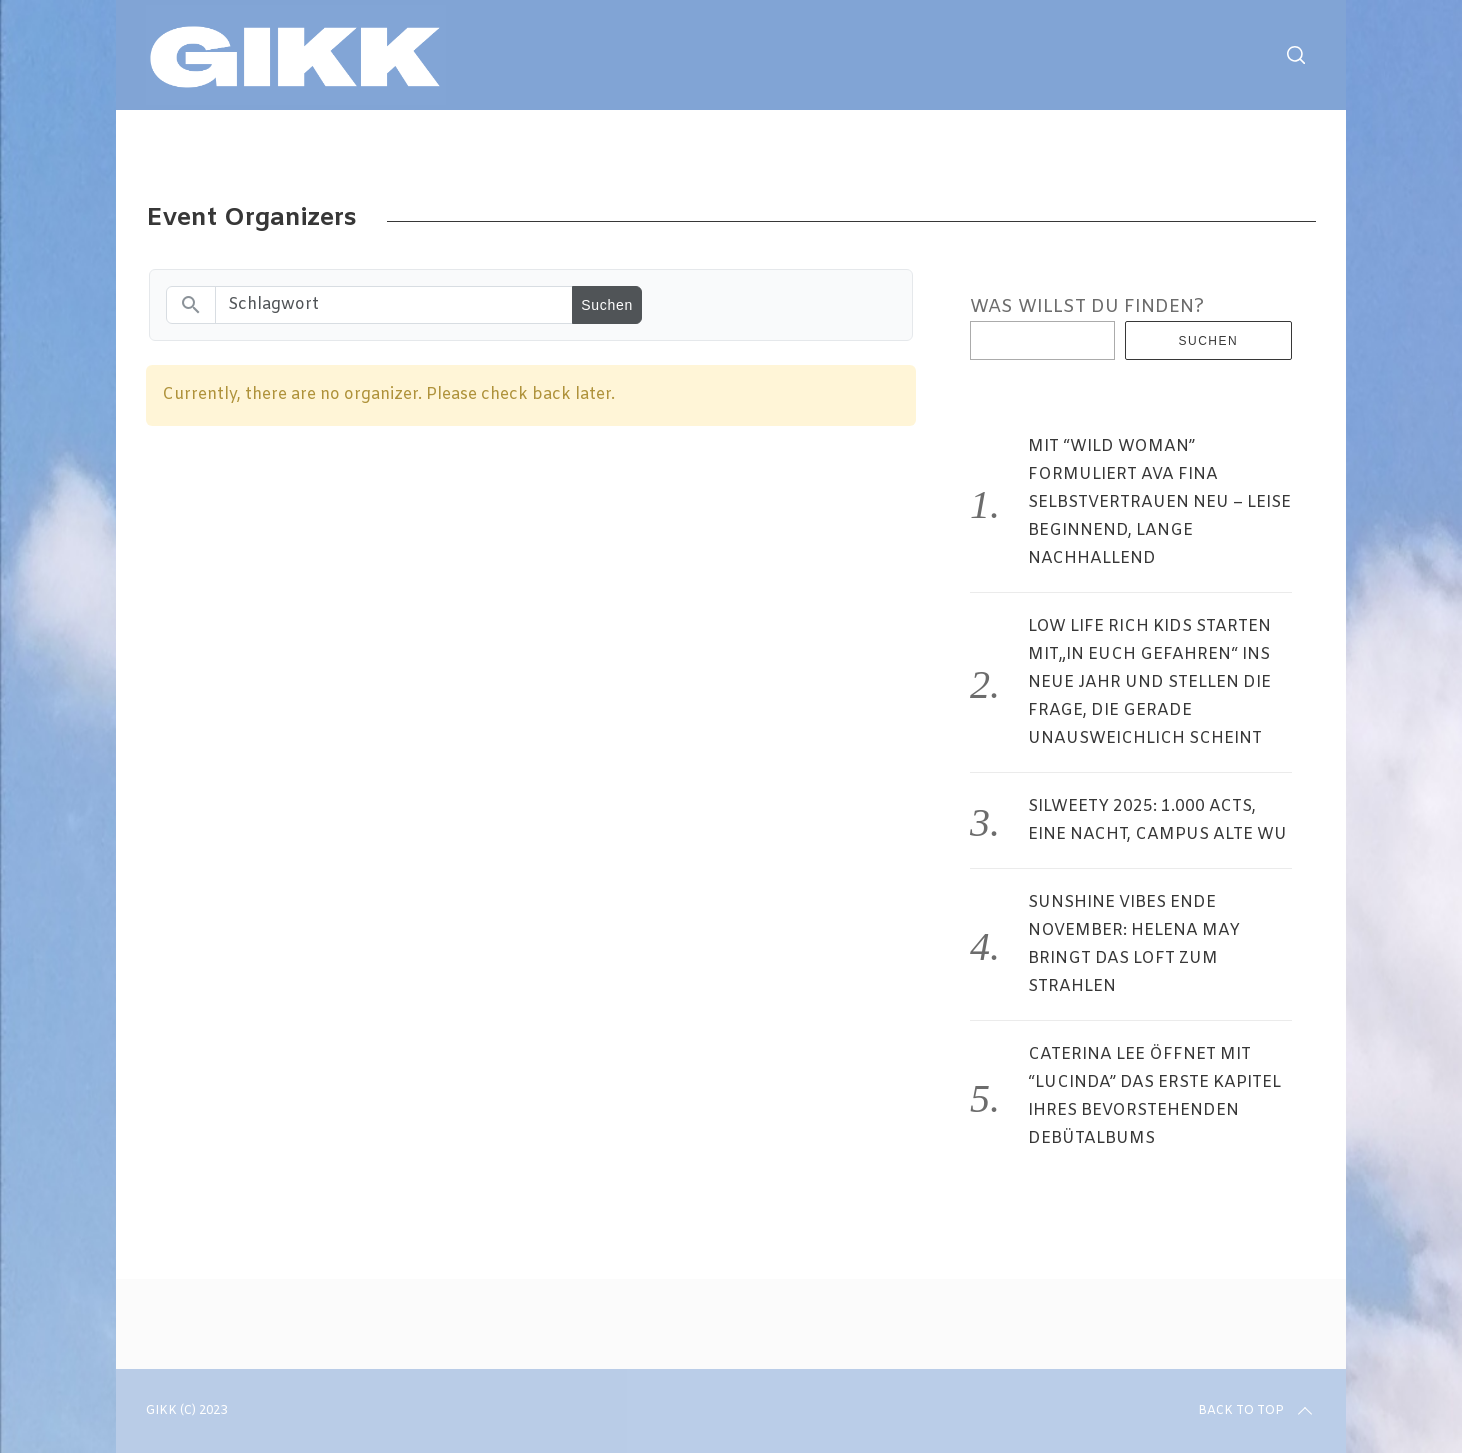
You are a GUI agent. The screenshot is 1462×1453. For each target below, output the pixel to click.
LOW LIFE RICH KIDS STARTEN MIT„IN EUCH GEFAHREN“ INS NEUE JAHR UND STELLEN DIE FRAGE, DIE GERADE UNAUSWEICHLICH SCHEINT (1149, 682)
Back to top (1257, 1411)
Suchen (1209, 341)
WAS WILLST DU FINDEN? (1087, 307)
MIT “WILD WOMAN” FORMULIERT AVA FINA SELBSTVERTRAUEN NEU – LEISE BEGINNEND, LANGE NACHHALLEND (1159, 502)
